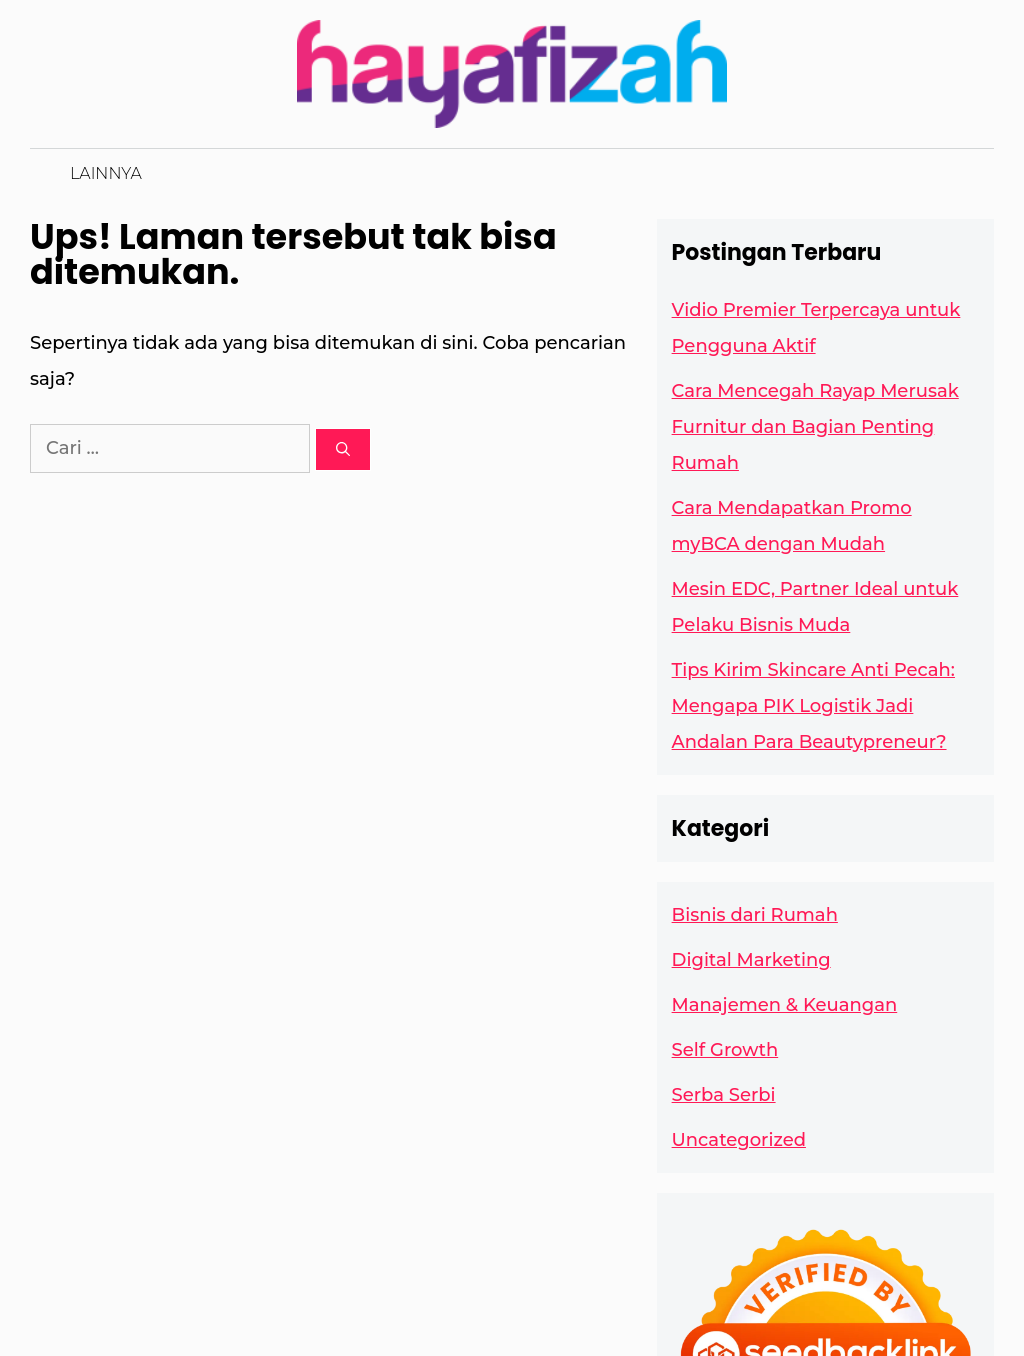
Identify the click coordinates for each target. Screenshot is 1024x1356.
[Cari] (343, 449)
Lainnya (106, 173)
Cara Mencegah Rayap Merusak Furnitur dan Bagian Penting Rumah (815, 427)
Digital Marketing (751, 960)
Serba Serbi (724, 1095)
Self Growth (725, 1050)
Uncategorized (739, 1140)
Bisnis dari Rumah (755, 915)
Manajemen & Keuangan (785, 1005)
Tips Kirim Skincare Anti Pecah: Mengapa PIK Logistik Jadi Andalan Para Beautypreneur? (813, 706)
